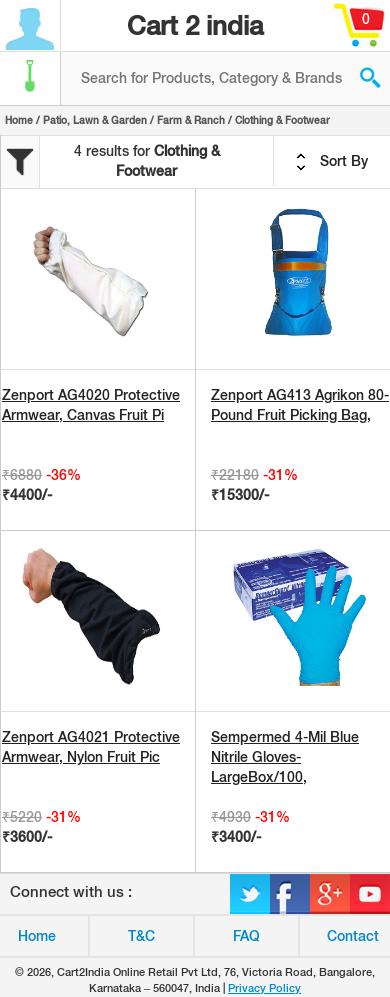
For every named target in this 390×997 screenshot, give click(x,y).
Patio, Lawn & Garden (95, 120)
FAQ (246, 936)
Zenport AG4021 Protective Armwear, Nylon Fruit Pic (91, 747)
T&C (141, 936)
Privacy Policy (264, 988)
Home (19, 120)
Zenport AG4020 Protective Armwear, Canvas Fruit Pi (91, 405)
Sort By (332, 162)
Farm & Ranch (191, 120)
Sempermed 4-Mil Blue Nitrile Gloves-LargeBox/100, (285, 757)
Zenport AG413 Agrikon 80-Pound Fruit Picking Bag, (300, 405)
